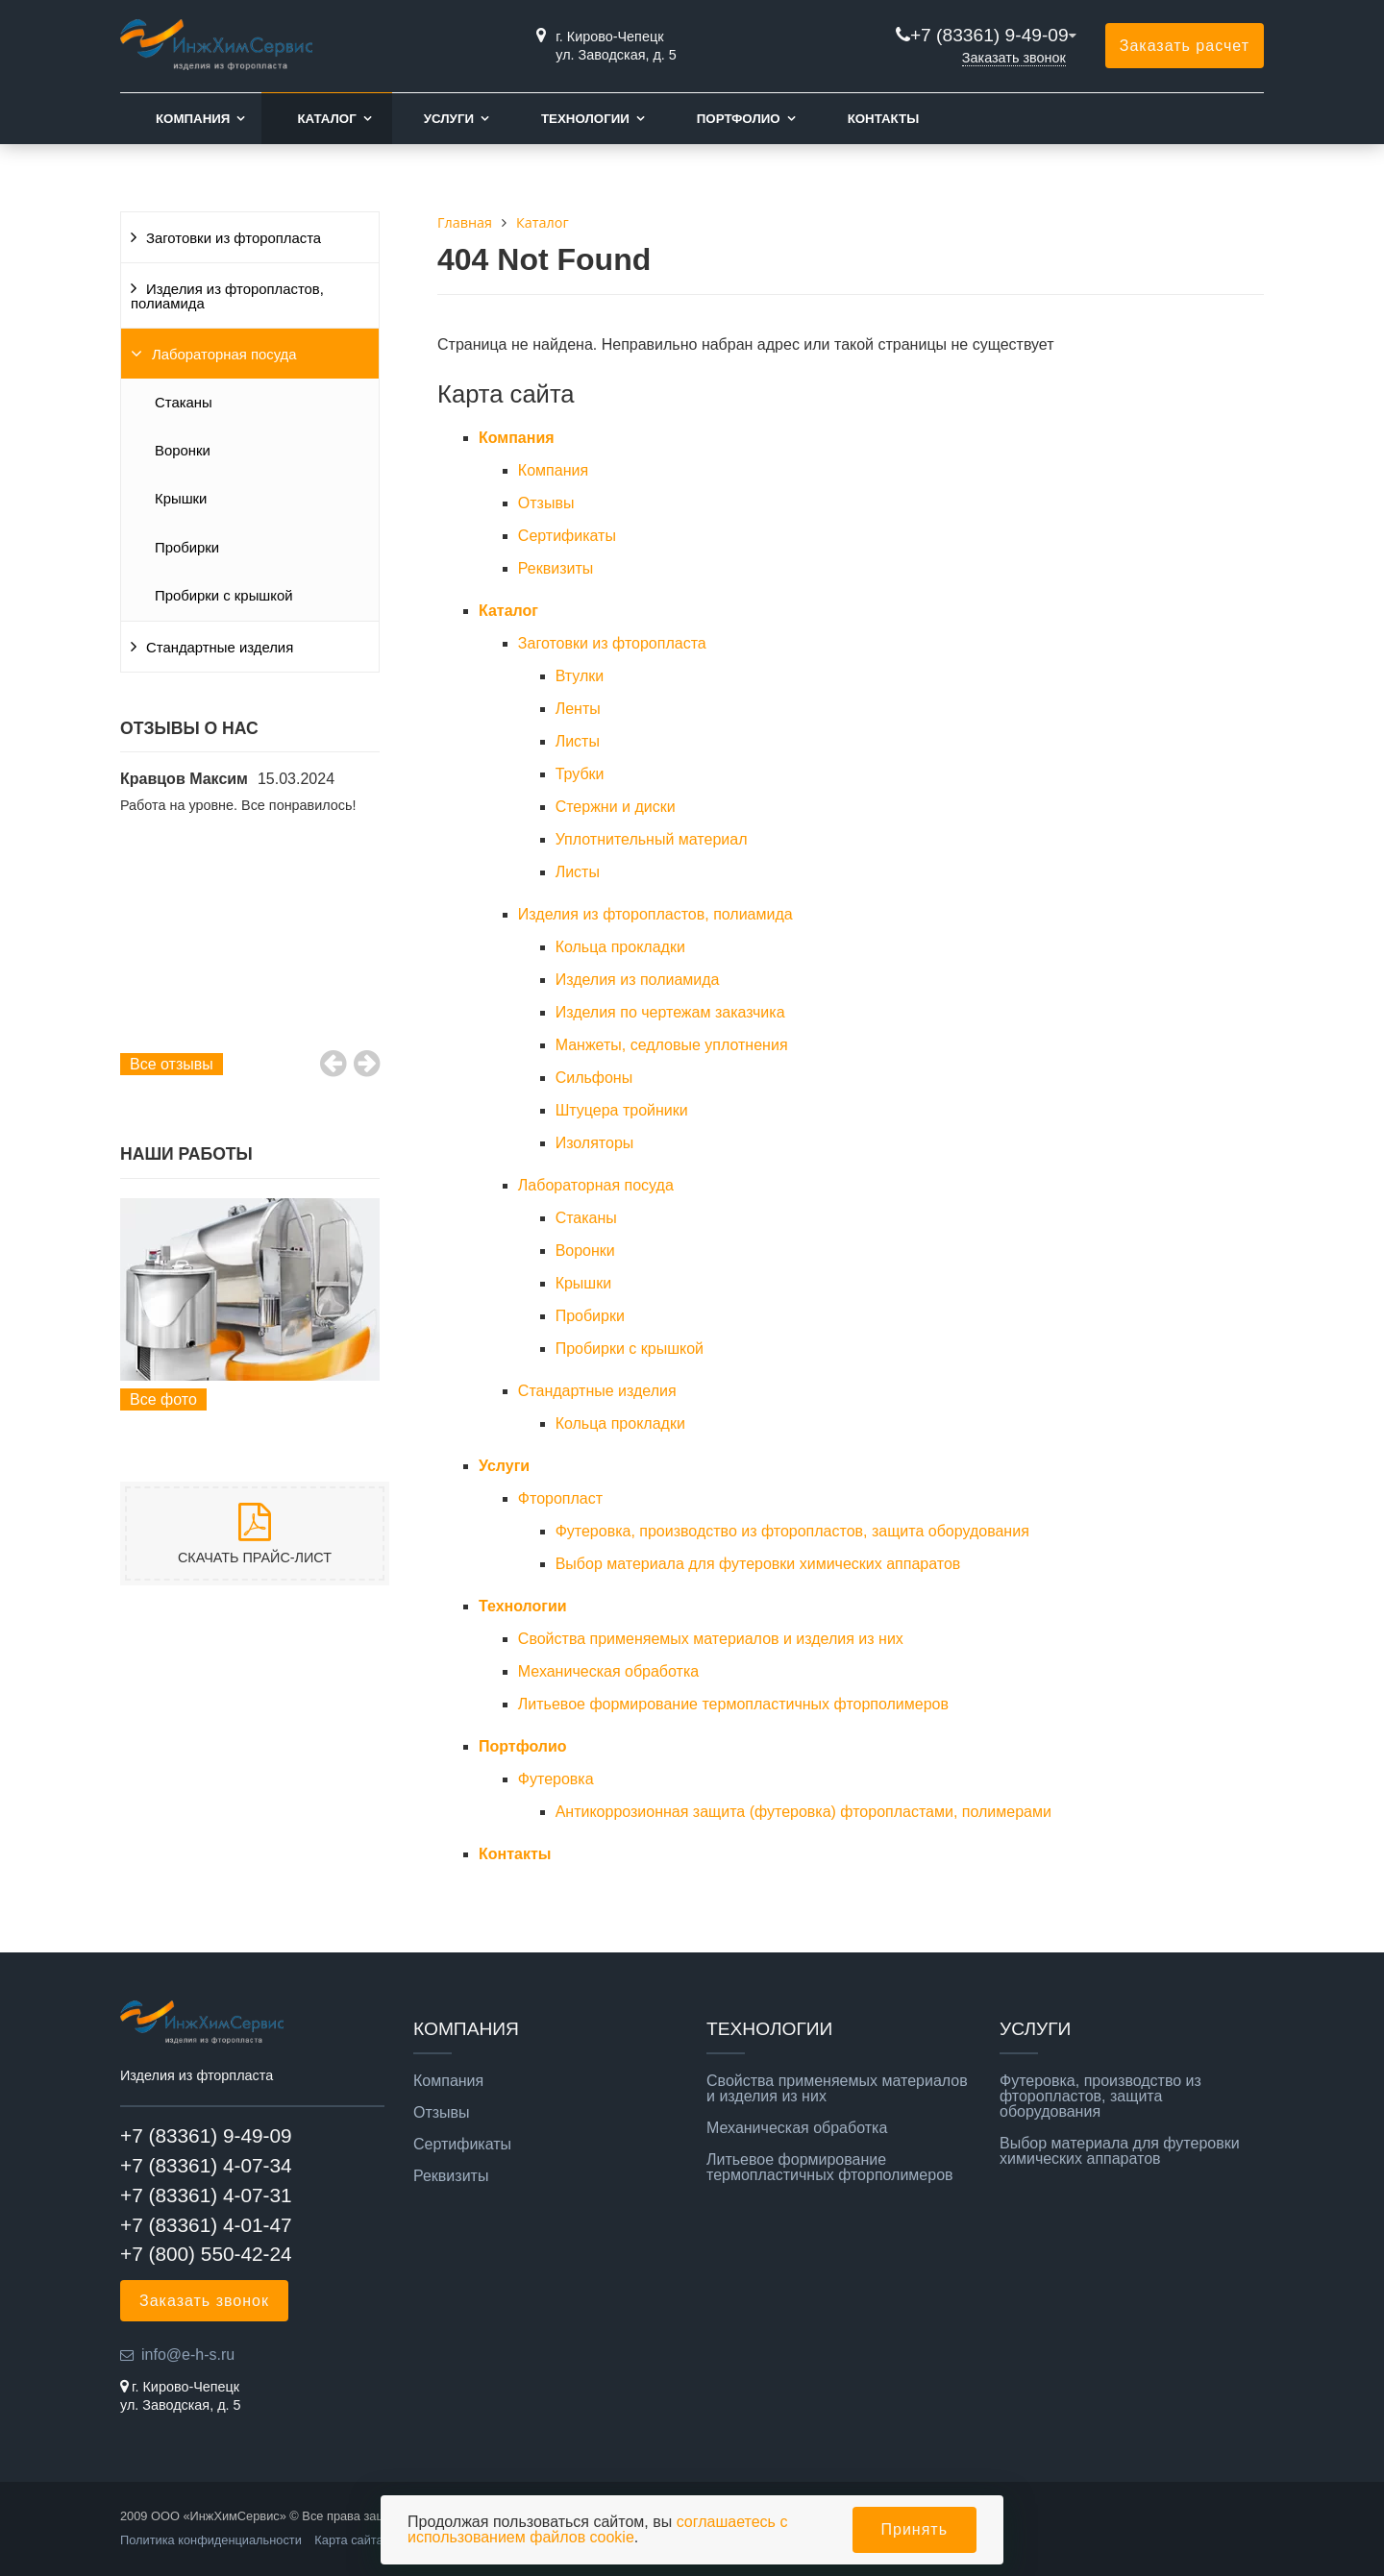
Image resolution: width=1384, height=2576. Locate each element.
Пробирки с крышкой (224, 595)
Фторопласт (560, 1498)
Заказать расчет (1184, 45)
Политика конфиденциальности (211, 2540)
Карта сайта (348, 2540)
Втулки (580, 676)
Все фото (163, 1399)
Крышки (181, 498)
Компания (193, 118)
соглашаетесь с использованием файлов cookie (597, 2529)
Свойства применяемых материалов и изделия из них (710, 1639)
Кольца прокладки (620, 947)
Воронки (182, 450)
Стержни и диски (616, 806)
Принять (915, 2529)
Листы (578, 741)
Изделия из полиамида (638, 979)
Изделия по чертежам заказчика (670, 1012)
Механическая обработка (608, 1671)
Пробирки (187, 547)
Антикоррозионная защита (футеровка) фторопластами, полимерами (803, 1811)
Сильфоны (594, 1077)
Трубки (580, 774)
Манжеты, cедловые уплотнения (672, 1045)
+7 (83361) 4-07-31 (206, 2195)
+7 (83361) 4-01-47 (206, 2225)
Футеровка (556, 1779)
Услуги (449, 118)
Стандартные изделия (219, 647)
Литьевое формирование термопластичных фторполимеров (733, 1704)
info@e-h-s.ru (188, 2354)
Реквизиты (555, 568)
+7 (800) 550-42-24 (206, 2254)
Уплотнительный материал (652, 839)
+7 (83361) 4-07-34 (206, 2165)
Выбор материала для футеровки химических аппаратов (758, 1564)
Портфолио (738, 118)
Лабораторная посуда (224, 354)
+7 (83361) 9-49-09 (989, 35)
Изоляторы (595, 1143)
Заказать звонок (1014, 57)
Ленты (578, 708)
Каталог (326, 118)
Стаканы (183, 402)
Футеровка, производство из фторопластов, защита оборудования (792, 1531)
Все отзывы (171, 1064)
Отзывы (546, 503)
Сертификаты (567, 535)
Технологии (585, 118)
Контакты (884, 118)
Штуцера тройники (622, 1110)
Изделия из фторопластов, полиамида (227, 296)
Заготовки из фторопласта (233, 238)
